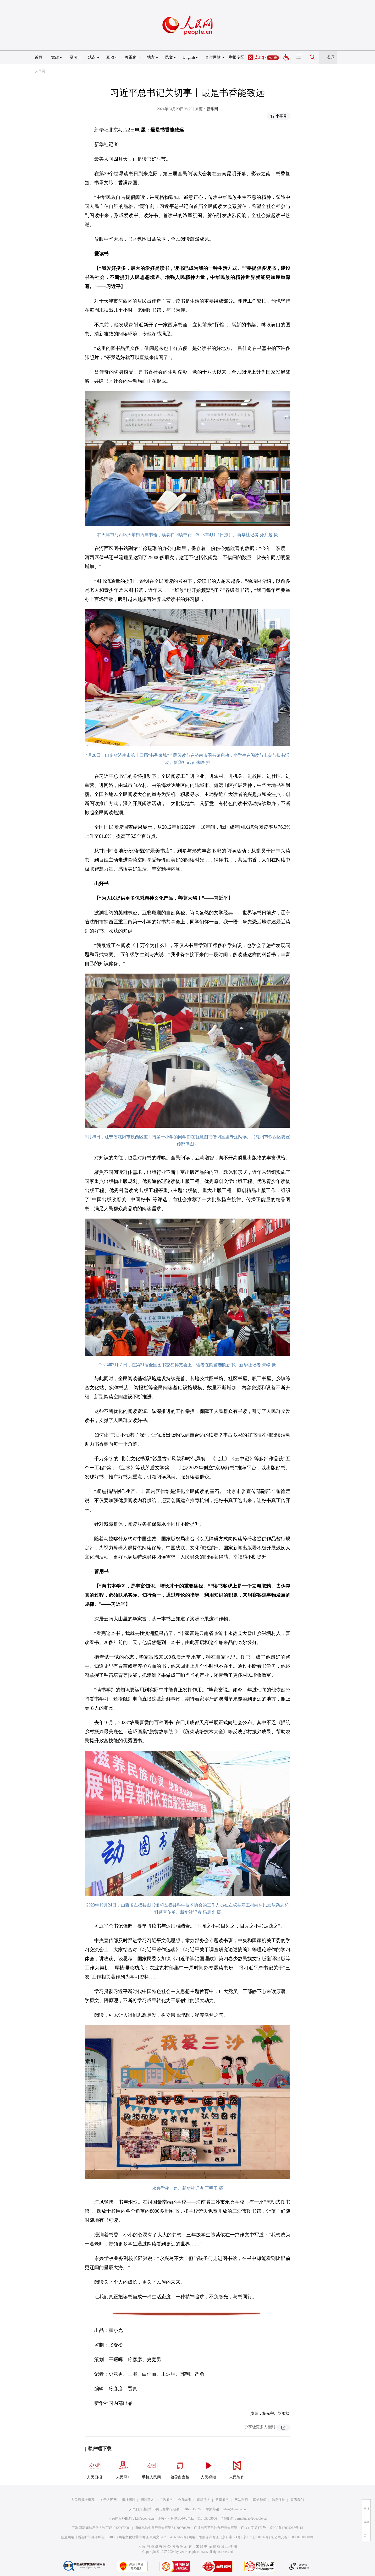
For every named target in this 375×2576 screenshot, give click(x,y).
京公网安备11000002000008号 (292, 2537)
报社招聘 (128, 2500)
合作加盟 (185, 2500)
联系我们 (297, 2500)
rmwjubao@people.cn (252, 2518)
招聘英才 (147, 2500)
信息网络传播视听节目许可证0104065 (88, 2537)
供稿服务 (203, 2500)
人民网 (40, 71)
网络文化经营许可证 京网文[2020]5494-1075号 (153, 2537)
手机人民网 (151, 2468)
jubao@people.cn (234, 2509)
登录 (331, 57)
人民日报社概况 (82, 2500)
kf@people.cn (144, 2518)
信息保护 (278, 2500)
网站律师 (259, 2500)
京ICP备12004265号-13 (286, 2528)
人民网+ (123, 2468)
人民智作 (236, 2468)
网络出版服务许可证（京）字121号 (215, 2537)
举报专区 (236, 57)
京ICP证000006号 (255, 2537)
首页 (38, 57)
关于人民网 (108, 2500)
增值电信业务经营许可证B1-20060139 (162, 2528)
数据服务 (222, 2500)
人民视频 (208, 2468)
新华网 (212, 109)
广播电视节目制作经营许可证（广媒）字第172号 (230, 2528)
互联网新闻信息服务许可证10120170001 (101, 2528)
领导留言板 (179, 2468)
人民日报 (94, 2468)
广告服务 (166, 2500)
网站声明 (241, 2500)
